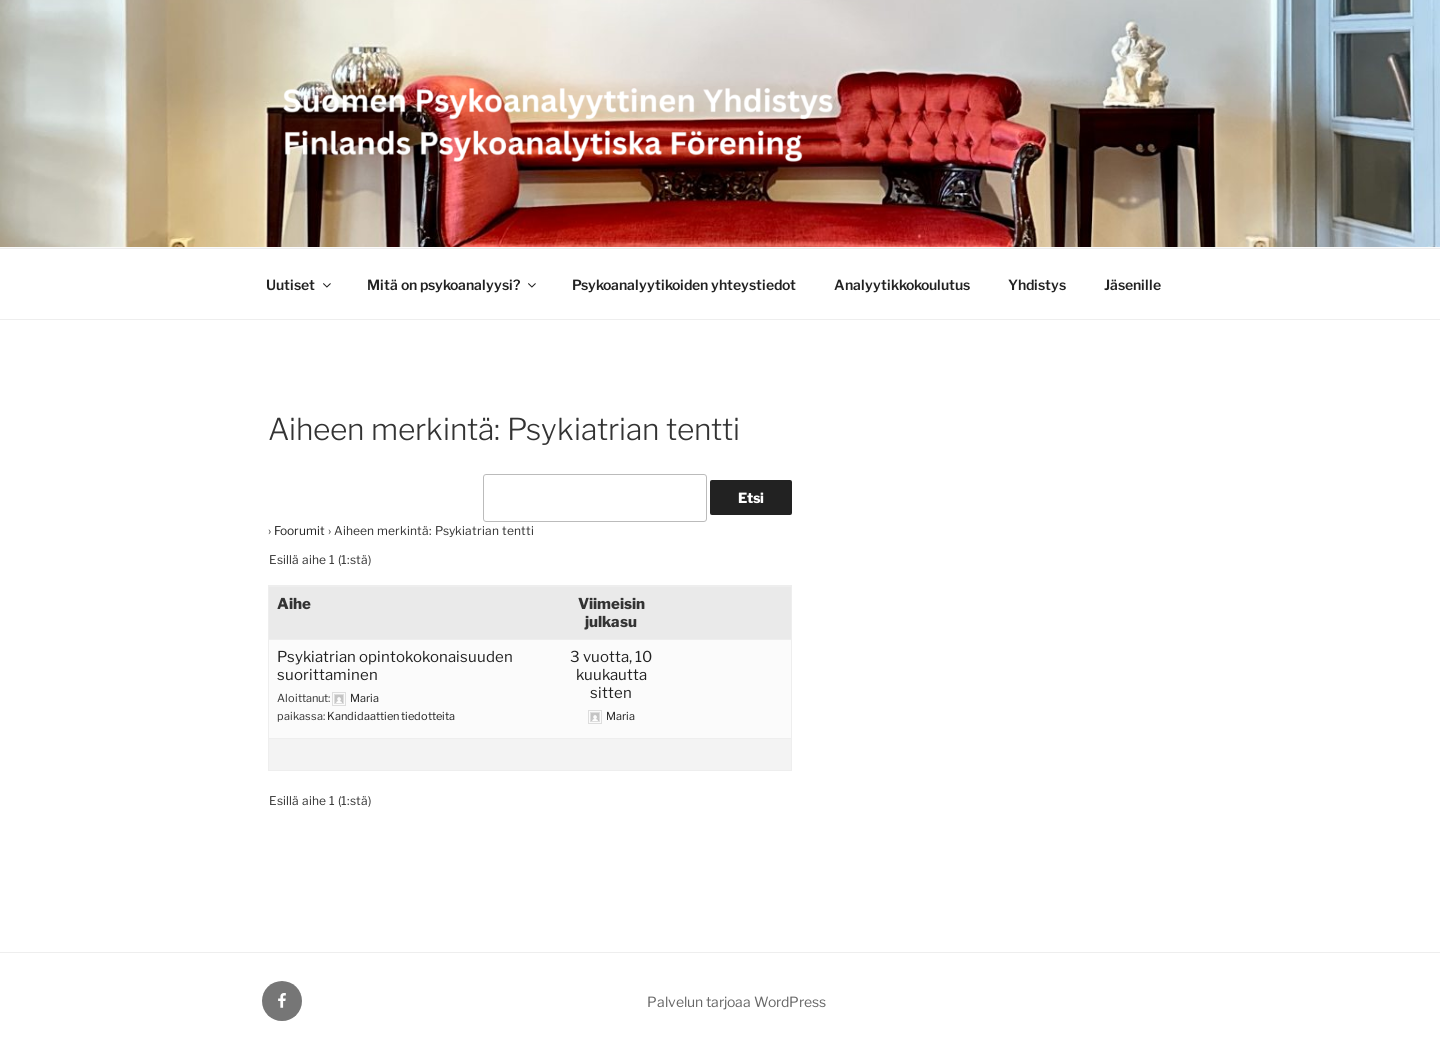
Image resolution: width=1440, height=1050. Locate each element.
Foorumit (299, 530)
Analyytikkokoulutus (902, 284)
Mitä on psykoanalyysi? (453, 284)
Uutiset (300, 284)
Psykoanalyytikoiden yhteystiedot (684, 284)
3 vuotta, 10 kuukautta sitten (611, 675)
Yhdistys (1037, 284)
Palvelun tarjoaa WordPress (736, 1001)
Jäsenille (1132, 284)
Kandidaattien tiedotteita (391, 716)
